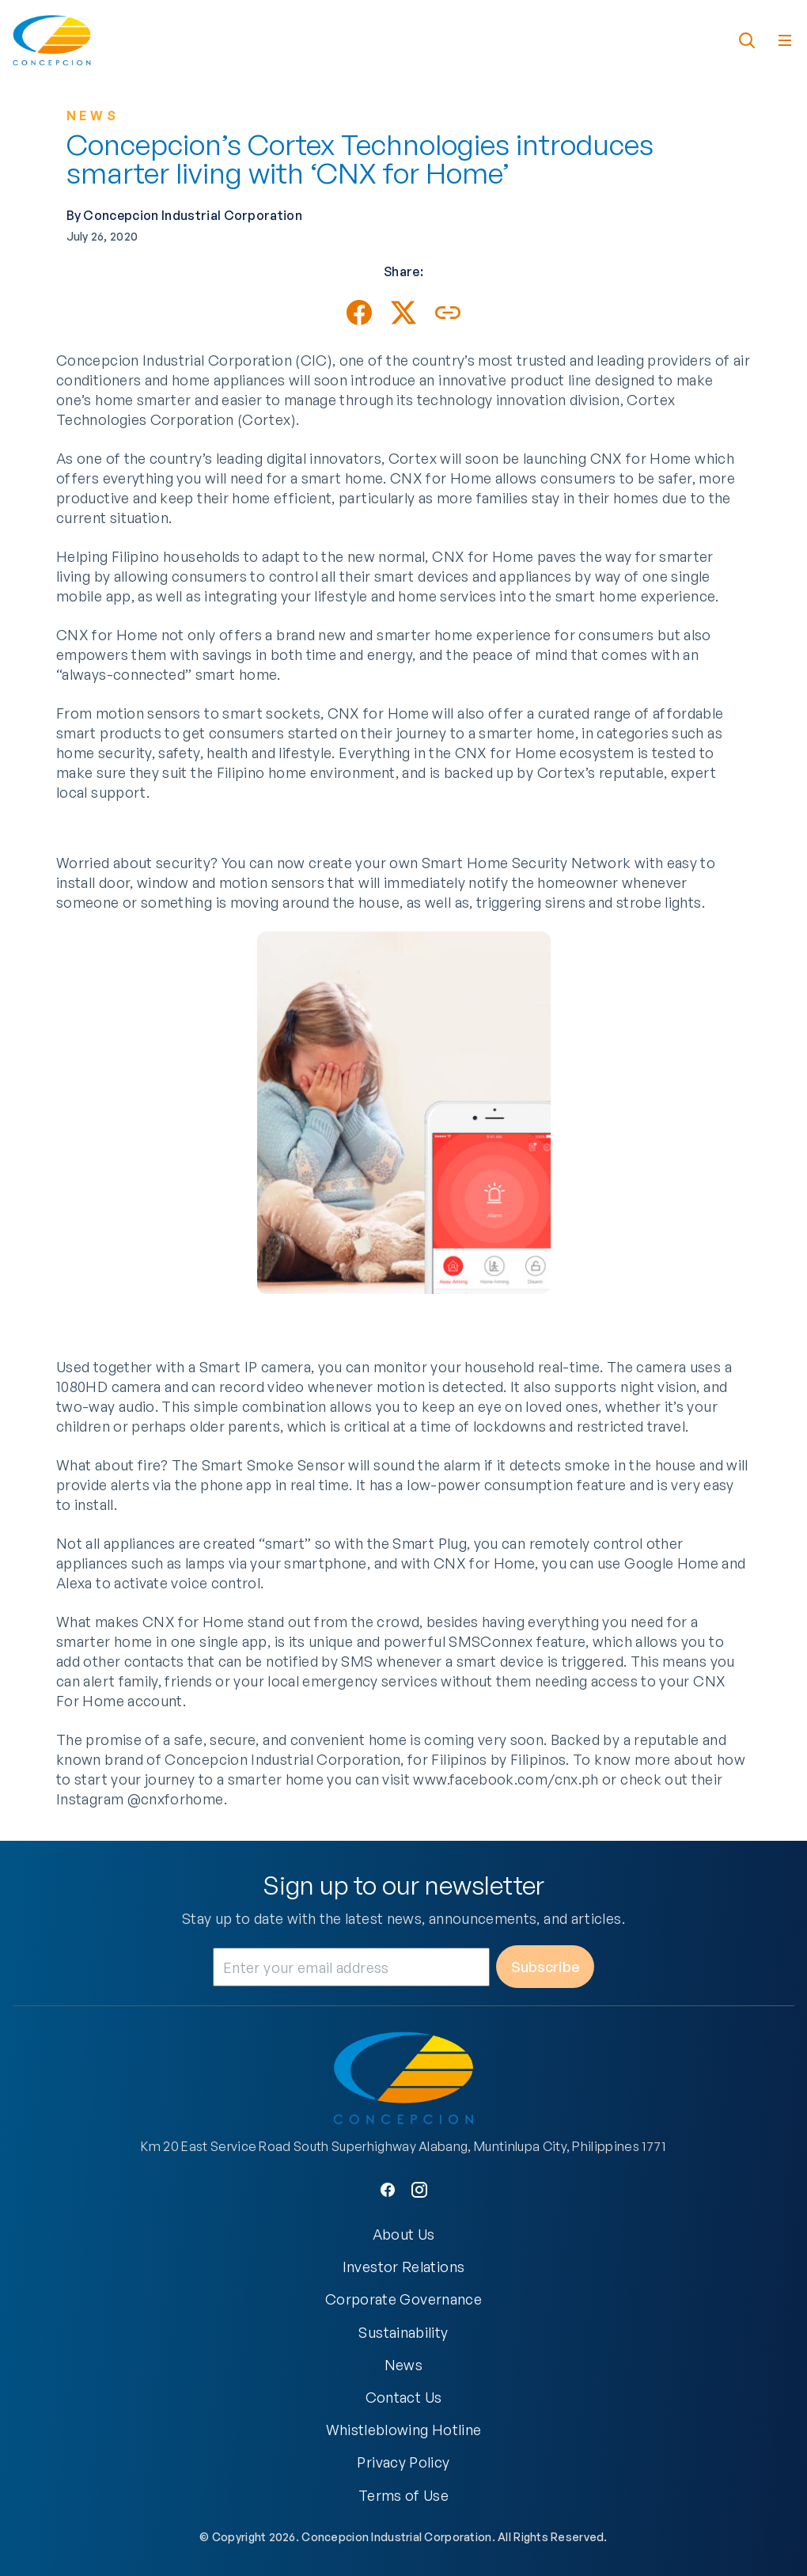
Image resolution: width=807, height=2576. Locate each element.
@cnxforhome (175, 1811)
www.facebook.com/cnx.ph (505, 1791)
